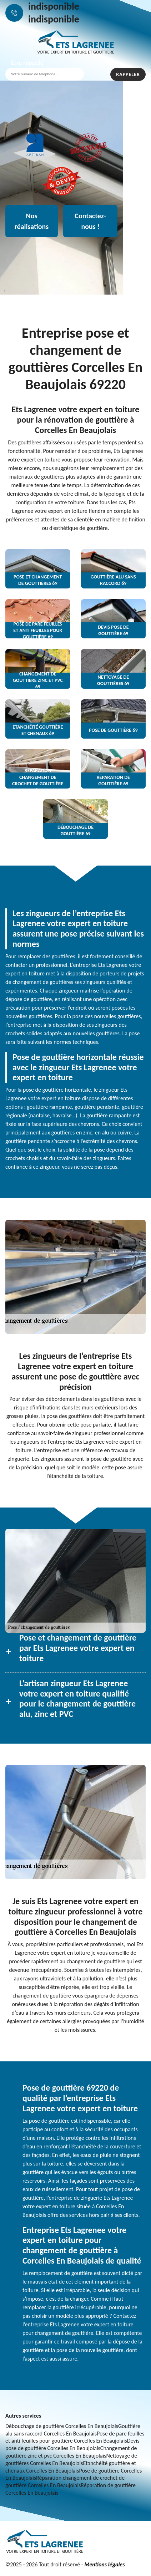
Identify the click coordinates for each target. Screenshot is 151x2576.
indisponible (53, 6)
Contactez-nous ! (90, 221)
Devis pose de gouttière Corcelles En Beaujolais (72, 2444)
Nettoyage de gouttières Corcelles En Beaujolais (71, 2459)
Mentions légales (104, 2564)
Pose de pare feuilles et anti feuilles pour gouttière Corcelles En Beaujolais (74, 2437)
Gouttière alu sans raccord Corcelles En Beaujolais (72, 2430)
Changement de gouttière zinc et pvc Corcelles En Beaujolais (71, 2452)
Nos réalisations (32, 221)
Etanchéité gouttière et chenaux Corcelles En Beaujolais (70, 2467)
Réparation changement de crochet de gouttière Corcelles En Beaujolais (65, 2481)
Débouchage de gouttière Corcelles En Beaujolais (61, 2426)
